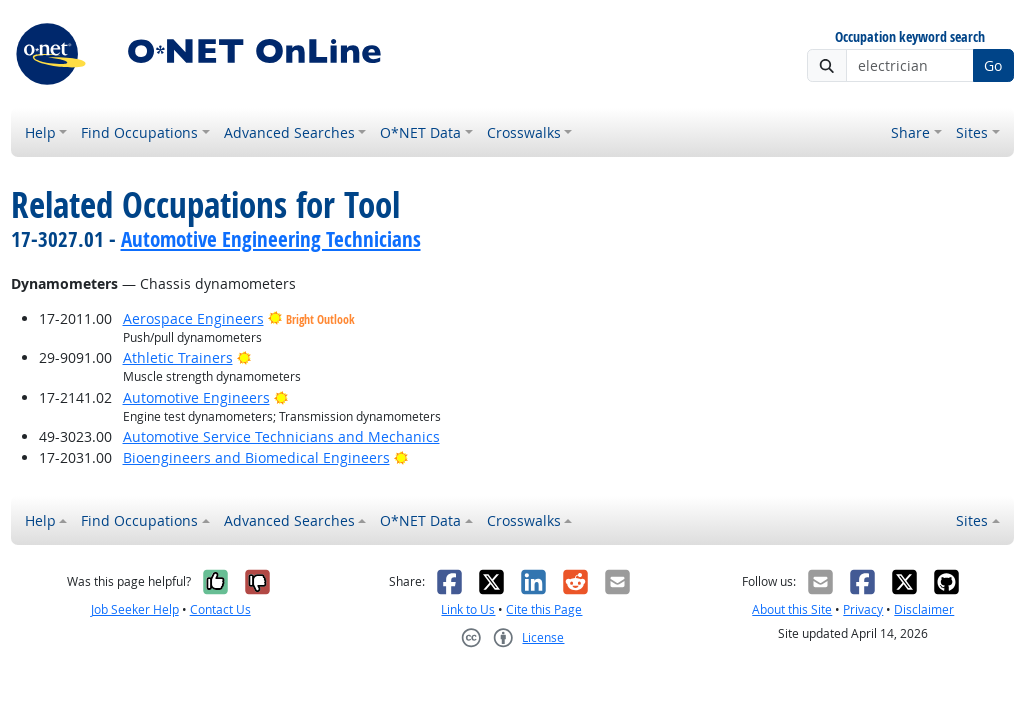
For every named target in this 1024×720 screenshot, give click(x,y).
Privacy (863, 609)
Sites (972, 132)
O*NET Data (420, 132)
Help (40, 132)
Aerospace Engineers (193, 318)
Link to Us (468, 609)
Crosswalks (524, 132)
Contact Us (220, 609)
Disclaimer (924, 609)
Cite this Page (544, 609)
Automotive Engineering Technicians (271, 239)
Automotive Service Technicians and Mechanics (281, 436)
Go (993, 65)
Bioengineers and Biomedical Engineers (256, 457)
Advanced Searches (289, 132)
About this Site (792, 609)
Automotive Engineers (196, 397)
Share (910, 132)
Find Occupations (139, 132)
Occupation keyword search (910, 37)
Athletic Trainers (178, 357)
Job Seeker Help (135, 609)
